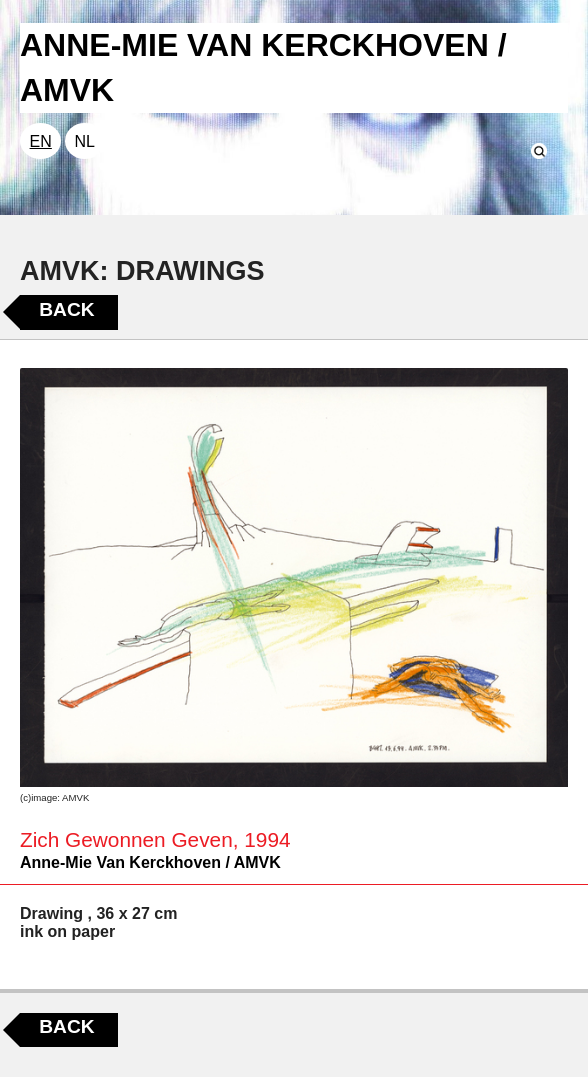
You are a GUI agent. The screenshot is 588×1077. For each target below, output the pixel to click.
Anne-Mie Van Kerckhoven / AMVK (150, 862)
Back (66, 309)
